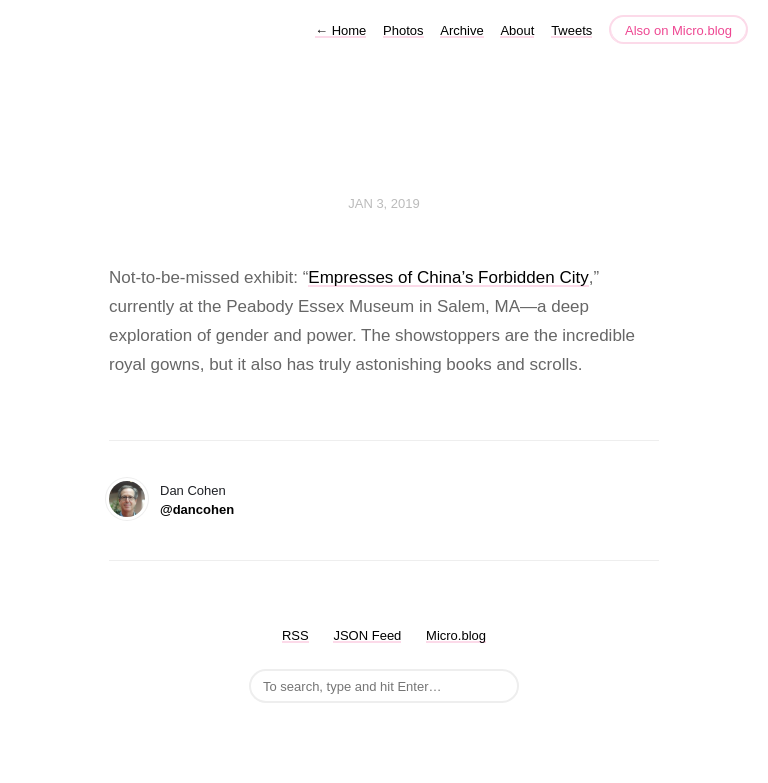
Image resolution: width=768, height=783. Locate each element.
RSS (295, 635)
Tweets (571, 30)
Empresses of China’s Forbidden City (448, 277)
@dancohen (197, 509)
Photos (403, 30)
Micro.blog (456, 635)
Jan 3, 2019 (384, 203)
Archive (461, 30)
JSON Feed (367, 635)
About (517, 30)
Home (340, 30)
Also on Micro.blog (678, 30)
